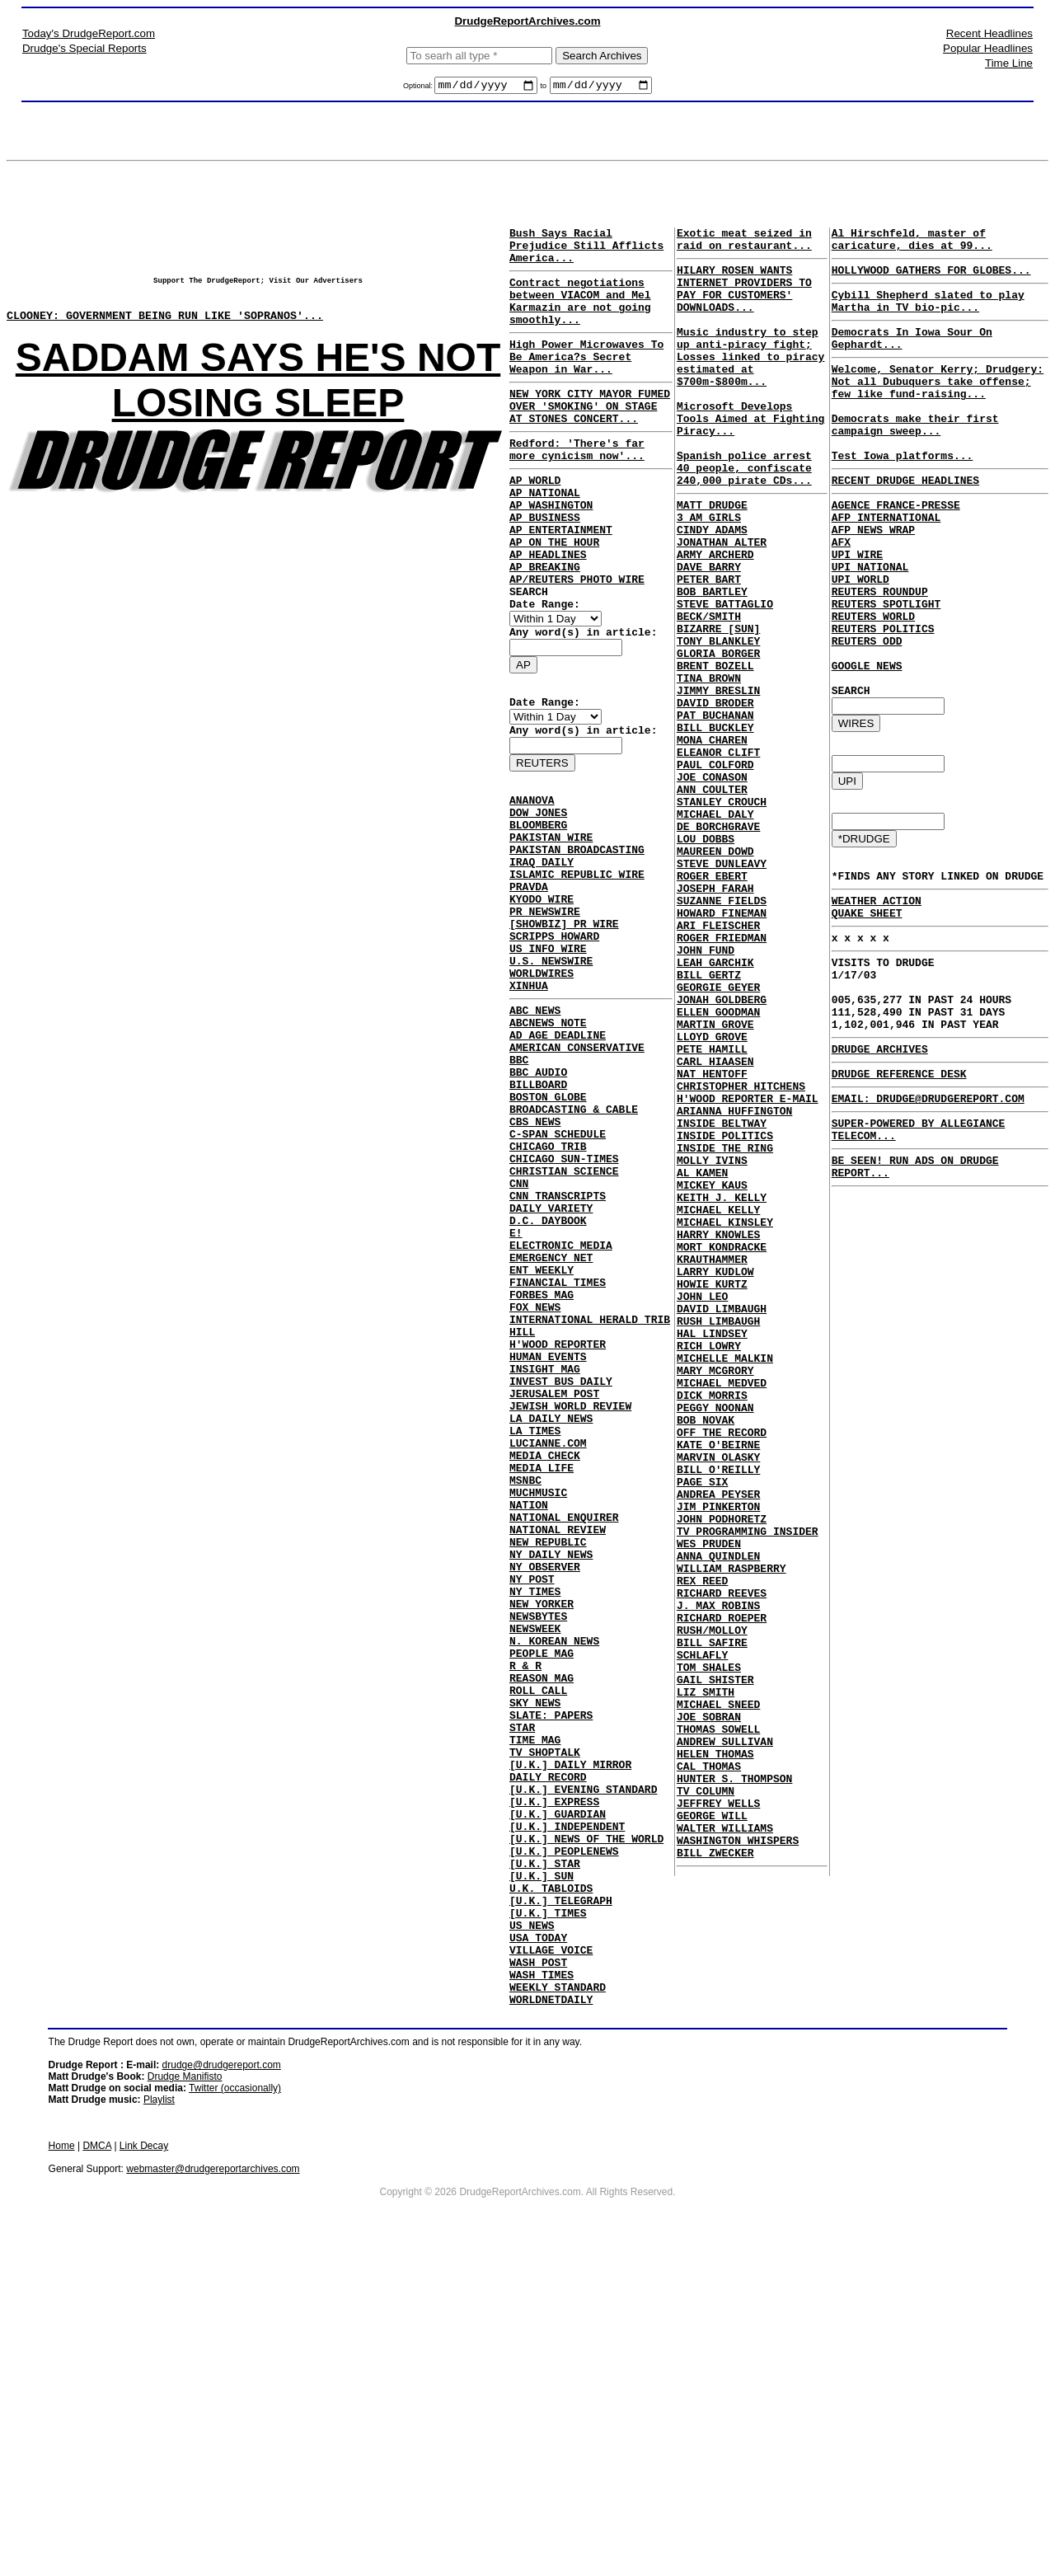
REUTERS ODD (867, 712)
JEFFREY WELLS (718, 2116)
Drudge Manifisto (185, 2395)
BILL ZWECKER (715, 2176)
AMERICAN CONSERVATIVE (577, 1175)
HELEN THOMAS (715, 2057)
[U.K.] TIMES (548, 2214)
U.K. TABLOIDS (551, 2184)
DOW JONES (538, 896)
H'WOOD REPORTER (557, 1531)
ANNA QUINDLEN (718, 1820)
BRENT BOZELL (715, 751)
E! (516, 1398)
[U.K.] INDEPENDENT (567, 2110)
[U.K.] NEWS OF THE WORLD (586, 2125)
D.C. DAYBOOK (548, 1383)
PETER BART (709, 647)
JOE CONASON (712, 885)
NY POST (532, 1813)
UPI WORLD (860, 638)
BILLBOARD (538, 1220)
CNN (518, 1338)
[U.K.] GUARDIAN (557, 2095)
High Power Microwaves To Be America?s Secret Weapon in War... (586, 381)
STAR (522, 1991)
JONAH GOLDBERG (722, 1152)
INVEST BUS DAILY (560, 1576)
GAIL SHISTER (715, 1968)
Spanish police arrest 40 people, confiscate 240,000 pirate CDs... (744, 517)
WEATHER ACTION (876, 994)
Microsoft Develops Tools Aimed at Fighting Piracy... (750, 457)
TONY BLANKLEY (718, 722)
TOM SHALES (709, 1953)
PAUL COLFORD (715, 870)
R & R (525, 1917)
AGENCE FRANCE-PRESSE (896, 549)
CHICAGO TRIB (548, 1294)
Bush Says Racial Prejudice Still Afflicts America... (586, 252)
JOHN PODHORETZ (722, 1775)
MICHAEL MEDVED (722, 1612)
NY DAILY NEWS (551, 1783)
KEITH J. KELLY (722, 1389)
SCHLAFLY (702, 1938)
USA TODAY (538, 2243)
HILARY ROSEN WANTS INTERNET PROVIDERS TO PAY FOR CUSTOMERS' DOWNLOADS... (744, 301)
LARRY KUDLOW (715, 1478)
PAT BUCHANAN (715, 811)
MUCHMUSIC (538, 1709)
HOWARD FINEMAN (722, 1048)
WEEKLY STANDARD (557, 2303)
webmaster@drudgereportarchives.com (212, 2488)
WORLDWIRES (541, 1089)
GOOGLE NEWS (867, 741)
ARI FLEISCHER (718, 1063)
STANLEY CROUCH (722, 915)
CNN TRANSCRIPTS (557, 1353)
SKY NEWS (534, 1961)
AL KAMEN (702, 1360)
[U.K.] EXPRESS (554, 2080)
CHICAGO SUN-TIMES (564, 1309)
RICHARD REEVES (722, 1864)
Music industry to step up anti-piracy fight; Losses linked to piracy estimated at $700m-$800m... (750, 383)
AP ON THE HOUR (554, 596)
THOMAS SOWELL (718, 2027)
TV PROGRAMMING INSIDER (747, 1790)
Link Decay (144, 2464)
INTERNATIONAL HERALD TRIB (589, 1501)
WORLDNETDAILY (551, 2318)
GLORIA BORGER (718, 737)
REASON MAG (541, 1932)
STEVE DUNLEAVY (722, 989)
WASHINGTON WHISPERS (738, 2161)
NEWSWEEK (534, 1872)
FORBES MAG (541, 1472)
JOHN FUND (705, 1093)
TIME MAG (534, 2006)
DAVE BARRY (709, 633)
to (543, 88)
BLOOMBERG (538, 910)
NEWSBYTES (538, 1858)
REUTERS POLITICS (883, 697)
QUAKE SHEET (867, 1009)
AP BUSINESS (544, 566)
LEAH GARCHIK (715, 1107)
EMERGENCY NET (551, 1427)
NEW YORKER (541, 1843)
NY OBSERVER (544, 1798)
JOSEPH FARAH (715, 1018)
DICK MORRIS (712, 1627)
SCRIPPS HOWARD (554, 1044)
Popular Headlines (988, 48)
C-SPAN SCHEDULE (557, 1279)
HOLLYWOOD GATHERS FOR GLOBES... (931, 279)
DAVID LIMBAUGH (722, 1523)
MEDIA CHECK (544, 1665)
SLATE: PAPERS (551, 1976)
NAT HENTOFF (712, 1241)
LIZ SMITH (705, 1983)
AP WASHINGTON (551, 551)
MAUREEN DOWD (715, 974)
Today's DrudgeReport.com (88, 33)
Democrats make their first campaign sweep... (915, 457)
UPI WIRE (857, 608)
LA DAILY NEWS (551, 1620)
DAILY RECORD (548, 2050)
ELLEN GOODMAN (718, 1167)
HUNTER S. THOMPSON (734, 2087)
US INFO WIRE (548, 1059)
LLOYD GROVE (712, 1196)
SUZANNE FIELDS (722, 1033)
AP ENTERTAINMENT (560, 581)
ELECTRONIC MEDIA (560, 1412)
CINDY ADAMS (712, 588)
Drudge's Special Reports (84, 48)
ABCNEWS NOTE (548, 1145)
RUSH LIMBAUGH (718, 1538)
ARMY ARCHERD (715, 618)
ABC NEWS (534, 1131)
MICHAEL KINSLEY (725, 1419)
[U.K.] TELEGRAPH (560, 2199)
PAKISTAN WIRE (551, 925)
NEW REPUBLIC (548, 1769)
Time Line (1009, 63)
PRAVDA (528, 985)
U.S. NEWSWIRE (551, 1074)
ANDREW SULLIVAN (725, 2042)
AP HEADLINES (548, 610)
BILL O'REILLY (718, 1716)
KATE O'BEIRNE (718, 1686)
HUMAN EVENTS (548, 1546)
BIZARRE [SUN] (718, 707)
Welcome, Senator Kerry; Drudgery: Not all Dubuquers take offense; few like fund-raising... (937, 405)
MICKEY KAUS (712, 1375)
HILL (522, 1516)
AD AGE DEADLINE (557, 1160)
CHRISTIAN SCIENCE (564, 1323)
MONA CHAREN (712, 840)
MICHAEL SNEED (718, 1998)
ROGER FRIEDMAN (722, 1078)
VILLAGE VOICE (551, 2258)
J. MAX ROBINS (718, 1879)
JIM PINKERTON (718, 1760)
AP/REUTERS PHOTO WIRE (577, 640)
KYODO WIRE (541, 999)
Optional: (419, 88)
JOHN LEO (702, 1508)
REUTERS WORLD (873, 682)
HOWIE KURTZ (712, 1493)
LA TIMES (534, 1635)
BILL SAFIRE (712, 1924)
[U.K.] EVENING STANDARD (583, 2065)
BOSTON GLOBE (548, 1234)
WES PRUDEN (709, 1805)
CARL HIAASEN (715, 1226)
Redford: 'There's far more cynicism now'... (577, 487)
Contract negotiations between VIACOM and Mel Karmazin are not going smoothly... (580, 316)
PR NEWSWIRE (544, 1014)
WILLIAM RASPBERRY (731, 1835)
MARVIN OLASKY (718, 1701)
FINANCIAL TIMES (557, 1457)
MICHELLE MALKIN (725, 1582)
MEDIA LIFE (541, 1680)
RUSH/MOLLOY (712, 1909)
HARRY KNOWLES (718, 1434)
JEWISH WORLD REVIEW (570, 1605)
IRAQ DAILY (541, 955)
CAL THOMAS (709, 2072)
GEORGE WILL (712, 2131)
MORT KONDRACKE (722, 1449)
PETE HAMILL (712, 1211)
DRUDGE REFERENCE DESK (899, 1192)
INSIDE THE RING (725, 1330)
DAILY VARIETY (551, 1368)
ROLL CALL (538, 1947)
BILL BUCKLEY (715, 826)
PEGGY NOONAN (715, 1642)
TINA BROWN (709, 766)
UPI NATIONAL (870, 623)
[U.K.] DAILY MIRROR (570, 2036)
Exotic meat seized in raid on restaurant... (744, 245)
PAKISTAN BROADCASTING (577, 940)
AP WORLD (534, 521)
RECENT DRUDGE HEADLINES (905, 521)
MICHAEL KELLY (718, 1404)
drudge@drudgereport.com (221, 2384)
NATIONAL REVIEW (557, 1754)
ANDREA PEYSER (718, 1745)
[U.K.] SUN (541, 2169)
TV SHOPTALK (544, 2021)
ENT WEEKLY (541, 1442)
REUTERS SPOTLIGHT (886, 667)
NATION (528, 1724)
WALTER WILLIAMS (725, 2146)
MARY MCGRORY (715, 1597)
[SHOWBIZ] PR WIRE (564, 1029)
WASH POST (538, 2273)
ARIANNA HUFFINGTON (734, 1286)
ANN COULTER (712, 900)
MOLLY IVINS (712, 1345)
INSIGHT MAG (544, 1561)
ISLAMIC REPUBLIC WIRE (577, 970)
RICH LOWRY (709, 1567)
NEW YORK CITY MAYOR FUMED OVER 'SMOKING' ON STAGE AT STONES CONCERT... (589, 437)
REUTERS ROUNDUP (880, 652)
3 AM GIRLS (709, 573)
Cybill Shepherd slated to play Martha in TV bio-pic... (928, 314)
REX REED (702, 1849)
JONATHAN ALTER (722, 603)
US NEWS (532, 2229)
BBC (518, 1190)
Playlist (159, 2418)
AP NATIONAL (544, 536)
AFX (841, 593)
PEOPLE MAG (541, 1902)
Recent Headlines (989, 33)
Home (62, 2464)
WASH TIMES (541, 2288)
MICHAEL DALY (715, 929)
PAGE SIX (702, 1731)
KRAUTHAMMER (712, 1464)
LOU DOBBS (705, 959)
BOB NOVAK (705, 1656)
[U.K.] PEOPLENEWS (564, 2140)
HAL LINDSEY (712, 1553)
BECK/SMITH (709, 692)
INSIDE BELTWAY (722, 1300)
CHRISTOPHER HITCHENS (741, 1256)
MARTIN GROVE (715, 1182)
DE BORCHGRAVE (718, 944)
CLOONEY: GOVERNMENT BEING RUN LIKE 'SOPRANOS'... (165, 327)
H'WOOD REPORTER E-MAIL (747, 1271)
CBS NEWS (534, 1264)
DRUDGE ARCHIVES (880, 1164)
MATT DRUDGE (712, 558)
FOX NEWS (534, 1487)
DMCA (96, 2464)
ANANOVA (532, 881)
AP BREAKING (544, 625)
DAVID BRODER (715, 796)
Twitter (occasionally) (235, 2407)
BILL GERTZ (709, 1122)
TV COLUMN (705, 2102)
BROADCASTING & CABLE (573, 1249)
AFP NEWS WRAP (873, 578)
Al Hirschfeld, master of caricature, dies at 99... (912, 245)
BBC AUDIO (538, 1205)
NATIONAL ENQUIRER (564, 1739)
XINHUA (528, 1103)
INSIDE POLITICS (725, 1315)
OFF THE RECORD (722, 1671)
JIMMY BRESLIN (718, 781)
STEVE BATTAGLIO (725, 677)
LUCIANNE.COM (548, 1650)
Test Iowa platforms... (902, 494)
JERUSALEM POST (554, 1591)
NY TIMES (534, 1828)
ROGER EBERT (712, 1004)
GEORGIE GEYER (718, 1137)
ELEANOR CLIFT (718, 855)
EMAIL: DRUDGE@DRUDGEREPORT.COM (928, 1219)
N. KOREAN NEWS (554, 1887)
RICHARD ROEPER (722, 1894)
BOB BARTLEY (712, 662)
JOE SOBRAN (709, 2013)
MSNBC (525, 1694)
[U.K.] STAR (544, 2154)
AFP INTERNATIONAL (886, 563)
